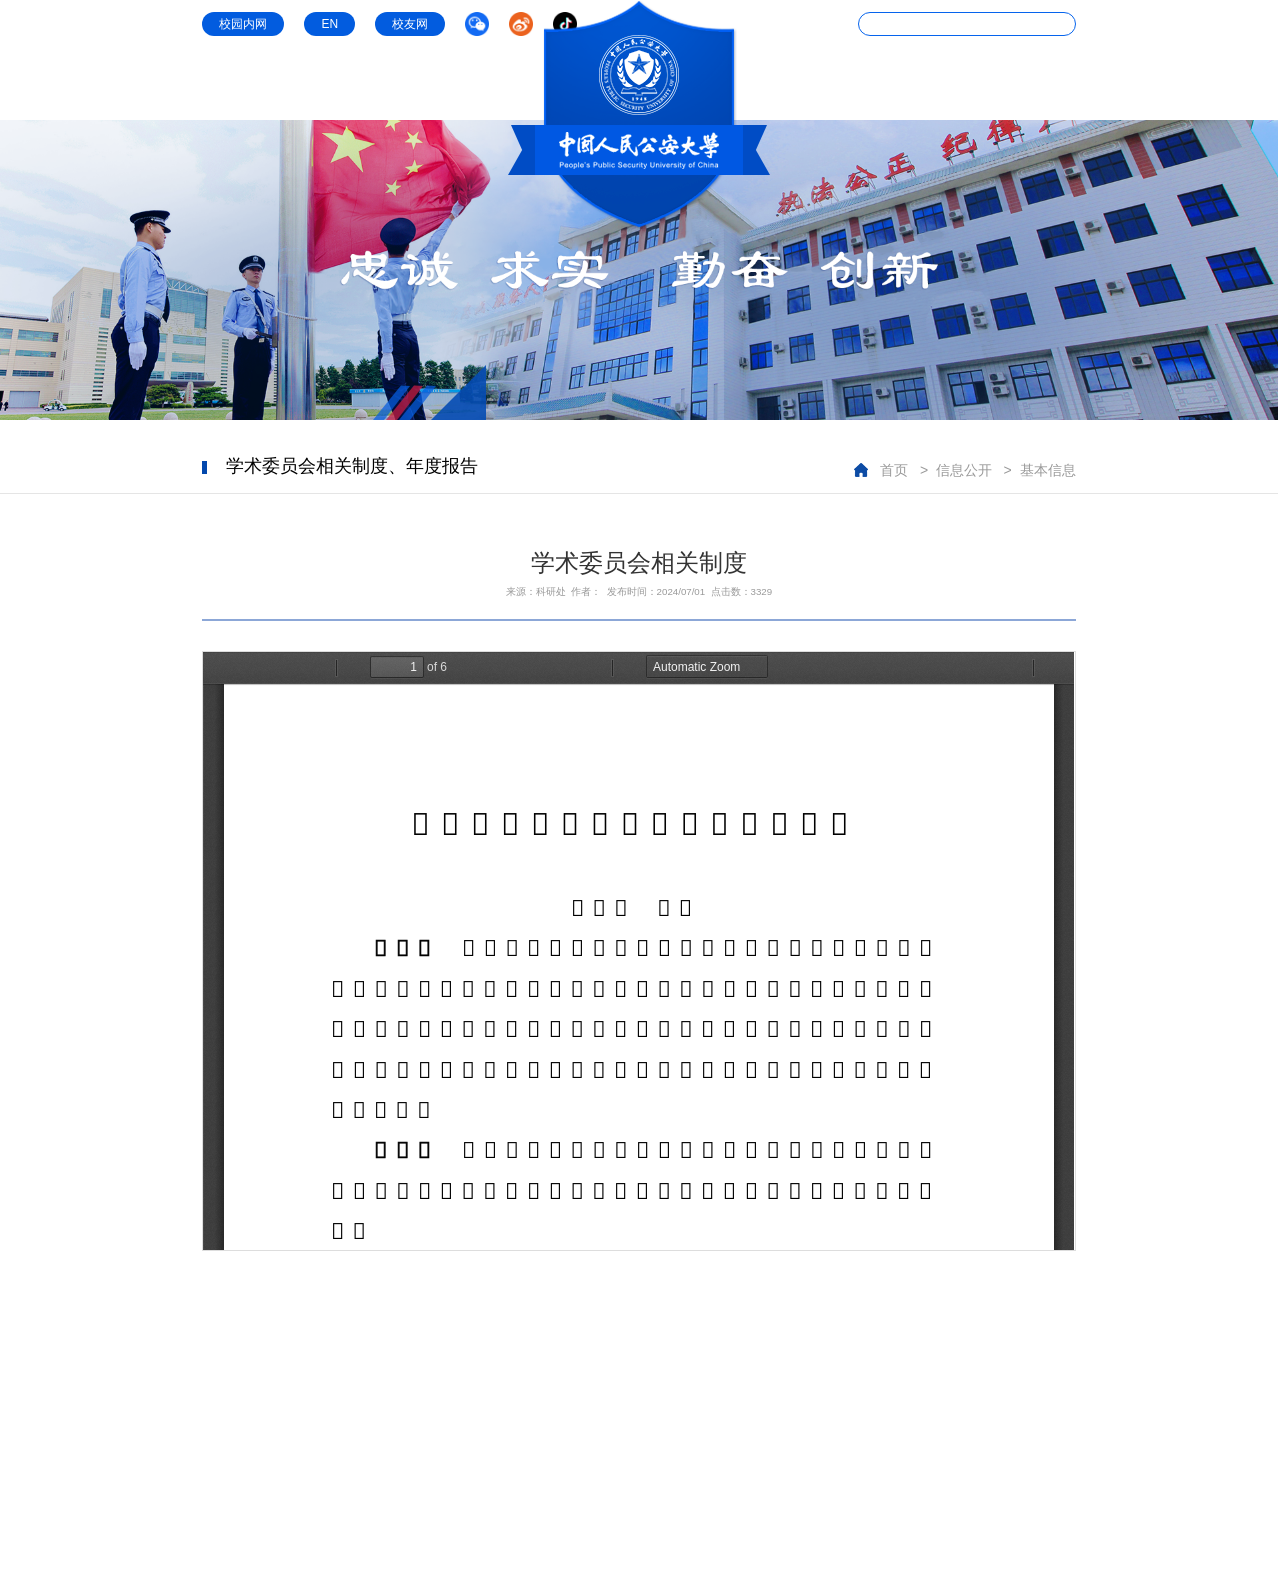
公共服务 (1048, 82)
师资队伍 (490, 82)
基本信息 (1048, 470)
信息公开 (961, 82)
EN (329, 24)
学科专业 (404, 82)
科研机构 (788, 82)
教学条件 (874, 82)
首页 (894, 470)
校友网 (410, 24)
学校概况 (230, 82)
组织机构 (317, 82)
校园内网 (243, 24)
